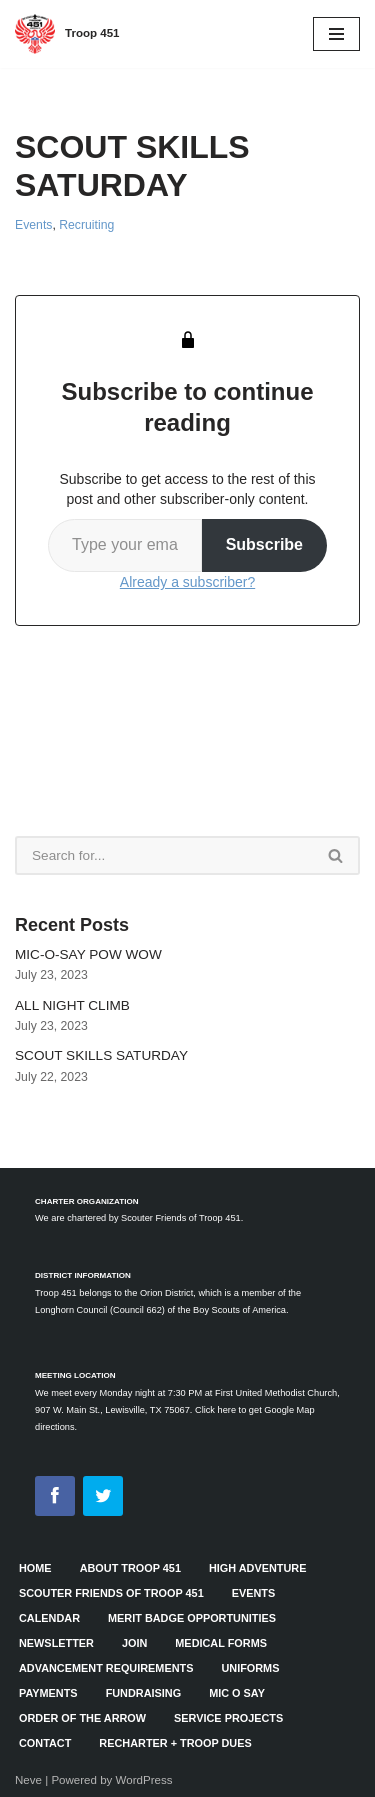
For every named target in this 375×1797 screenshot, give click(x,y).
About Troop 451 (130, 1568)
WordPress (144, 1780)
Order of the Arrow (82, 1718)
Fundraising (144, 1693)
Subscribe (264, 544)
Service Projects (228, 1718)
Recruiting (86, 225)
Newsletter (56, 1643)
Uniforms (250, 1668)
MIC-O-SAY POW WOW (88, 954)
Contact (45, 1743)
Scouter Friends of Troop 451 (111, 1593)
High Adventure (257, 1568)
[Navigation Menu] (336, 34)
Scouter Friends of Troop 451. (182, 1218)
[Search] (164, 855)
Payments (48, 1693)
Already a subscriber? (187, 582)
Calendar (49, 1618)
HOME (35, 1568)
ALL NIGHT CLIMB (72, 1005)
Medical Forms (221, 1643)
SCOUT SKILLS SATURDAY (101, 1055)
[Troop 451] (67, 34)
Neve (28, 1780)
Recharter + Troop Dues (175, 1743)
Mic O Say (237, 1693)
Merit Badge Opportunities (192, 1618)
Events (33, 225)
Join (134, 1643)
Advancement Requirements (106, 1668)
